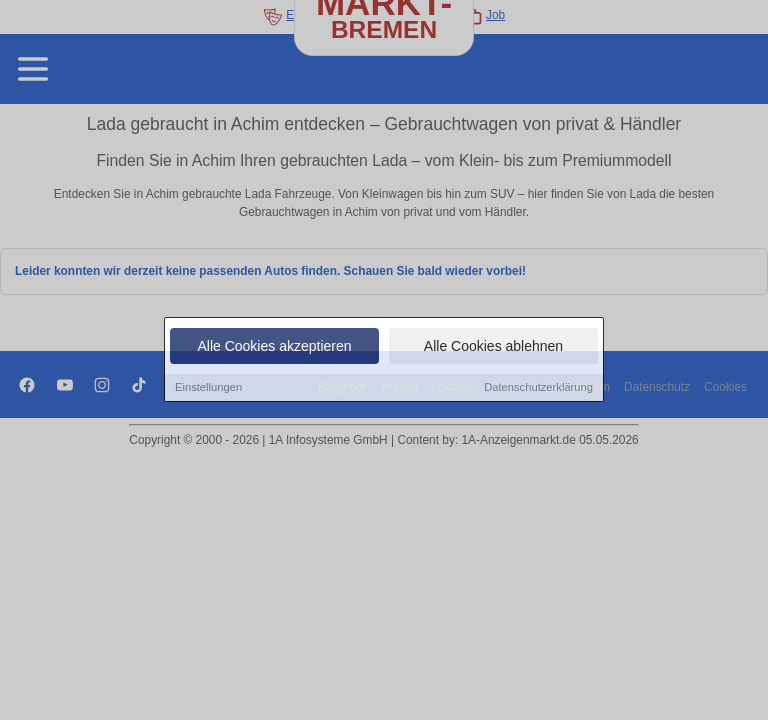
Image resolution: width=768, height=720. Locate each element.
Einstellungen (208, 388)
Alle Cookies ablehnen (493, 347)
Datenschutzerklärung (538, 388)
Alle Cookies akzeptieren (274, 347)
